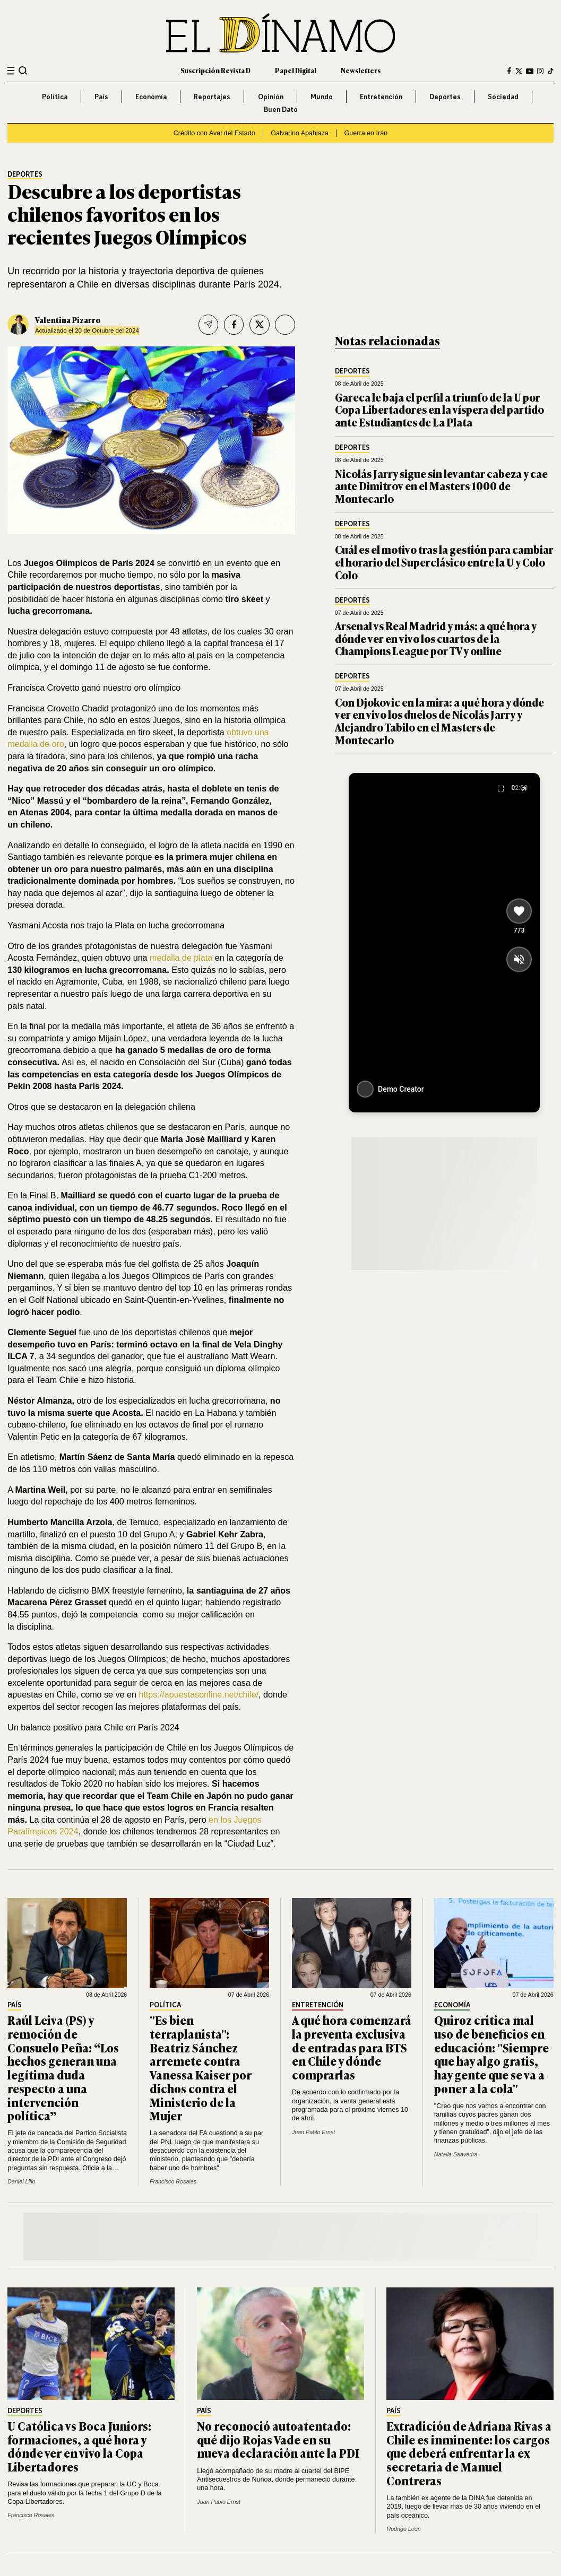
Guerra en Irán (366, 133)
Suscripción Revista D (215, 70)
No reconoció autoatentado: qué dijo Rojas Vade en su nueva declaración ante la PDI (278, 2439)
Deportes (445, 96)
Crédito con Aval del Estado (214, 133)
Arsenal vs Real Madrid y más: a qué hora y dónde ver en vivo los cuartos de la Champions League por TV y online (436, 638)
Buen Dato (281, 109)
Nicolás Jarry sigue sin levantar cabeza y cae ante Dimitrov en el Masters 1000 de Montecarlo (441, 486)
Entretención (381, 96)
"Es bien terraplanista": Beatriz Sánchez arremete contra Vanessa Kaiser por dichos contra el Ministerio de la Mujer (201, 2068)
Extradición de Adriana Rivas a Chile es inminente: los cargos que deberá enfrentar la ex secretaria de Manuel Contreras (468, 2452)
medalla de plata (181, 957)
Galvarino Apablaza (300, 133)
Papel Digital (295, 70)
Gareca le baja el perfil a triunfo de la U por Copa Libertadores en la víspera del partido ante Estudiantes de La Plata (439, 409)
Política (54, 96)
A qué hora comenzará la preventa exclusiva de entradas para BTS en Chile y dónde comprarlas (351, 2047)
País (101, 96)
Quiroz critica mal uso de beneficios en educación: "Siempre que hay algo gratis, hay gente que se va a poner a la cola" (491, 2054)
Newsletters (361, 70)
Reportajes (212, 96)
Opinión (270, 96)
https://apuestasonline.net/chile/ (198, 1694)
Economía (151, 96)
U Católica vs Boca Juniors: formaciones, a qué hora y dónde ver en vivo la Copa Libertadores (79, 2446)
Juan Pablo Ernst (313, 2132)
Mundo (321, 96)
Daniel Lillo (21, 2181)
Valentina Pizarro (67, 319)
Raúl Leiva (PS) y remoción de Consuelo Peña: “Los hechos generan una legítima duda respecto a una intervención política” (63, 2068)
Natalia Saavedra (456, 2154)
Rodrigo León (403, 2529)
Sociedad (503, 96)
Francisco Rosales (173, 2181)
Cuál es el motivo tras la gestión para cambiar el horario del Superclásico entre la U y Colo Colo (444, 562)
